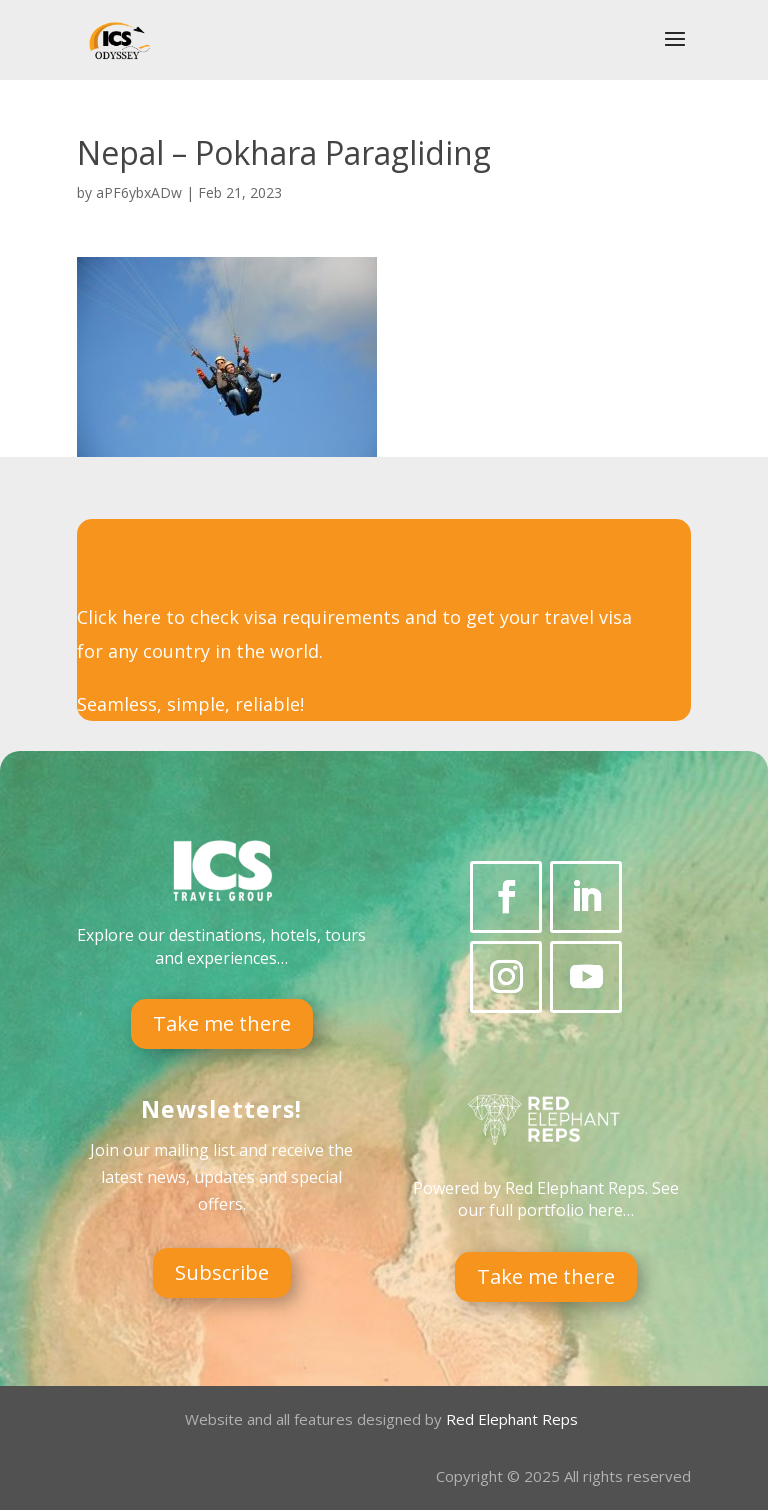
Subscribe (222, 1272)
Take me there (222, 1023)
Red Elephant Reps (514, 1419)
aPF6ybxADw (139, 192)
